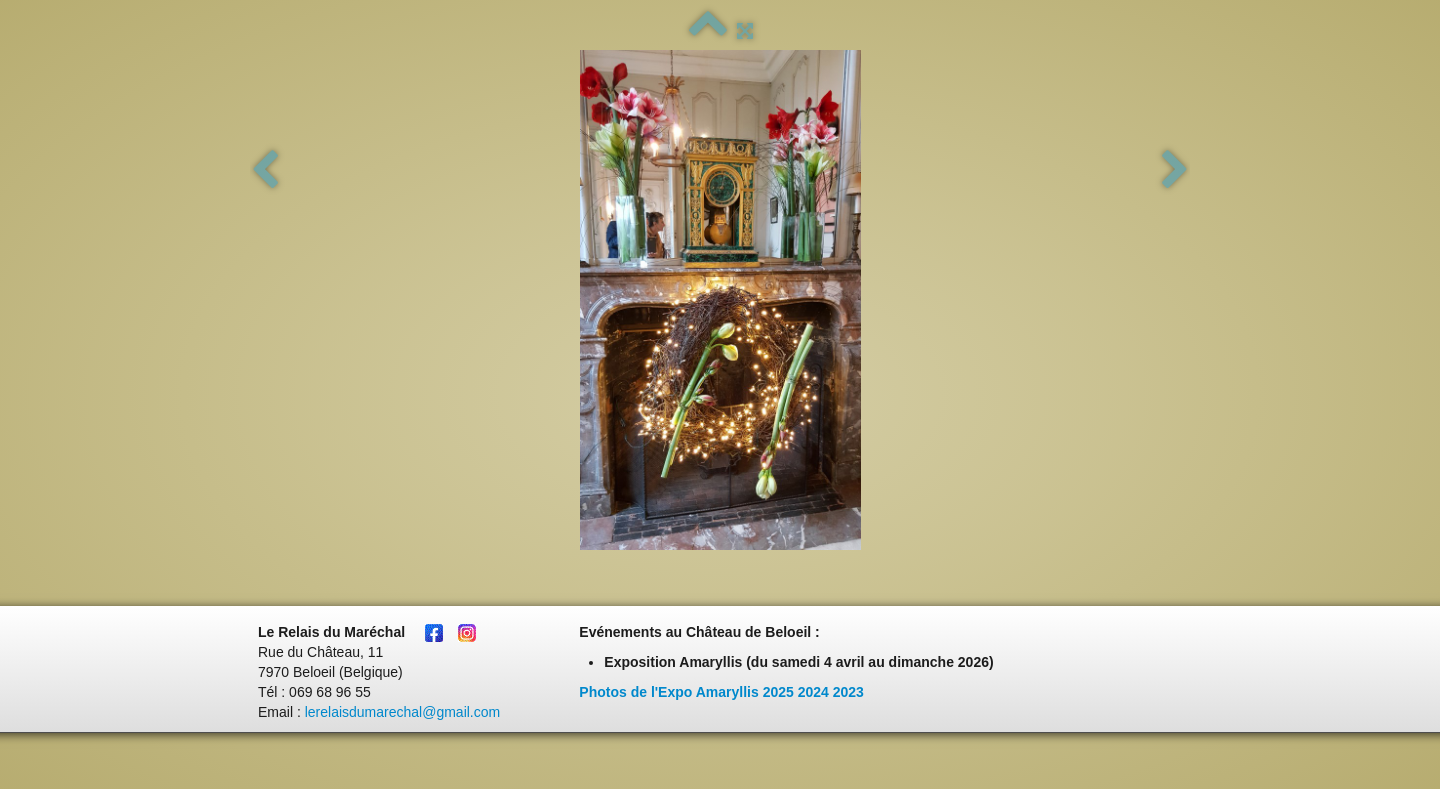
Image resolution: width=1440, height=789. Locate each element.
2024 (813, 692)
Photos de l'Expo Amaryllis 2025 (686, 692)
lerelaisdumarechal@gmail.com (403, 712)
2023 (848, 692)
